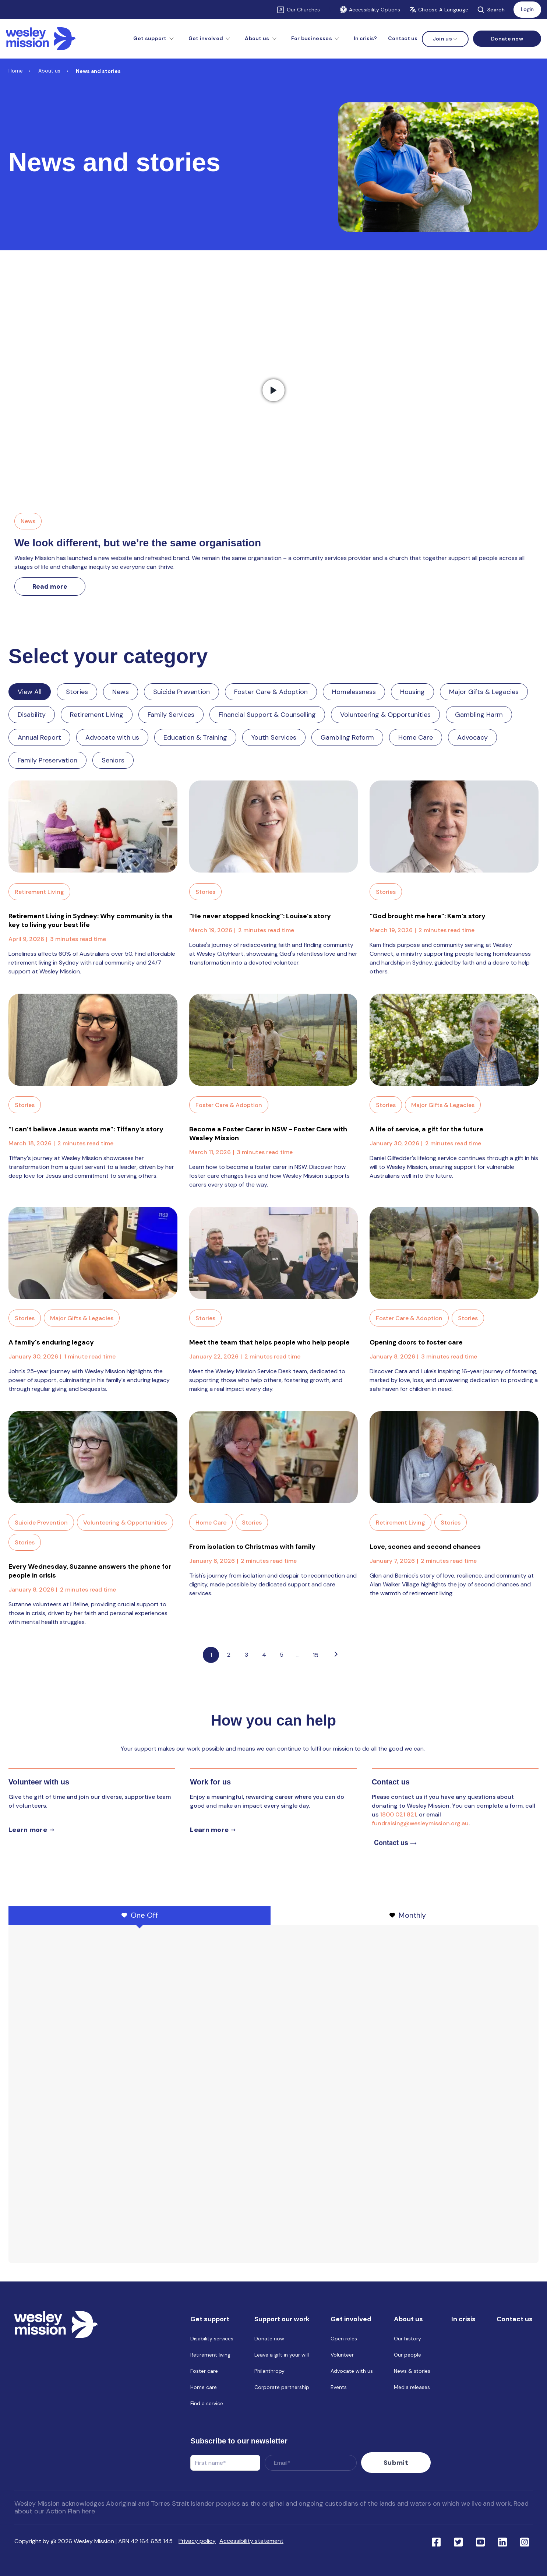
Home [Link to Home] (15, 70)
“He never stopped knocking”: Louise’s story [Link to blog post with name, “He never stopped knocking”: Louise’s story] (260, 916)
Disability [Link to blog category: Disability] (32, 714)
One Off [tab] (139, 1915)
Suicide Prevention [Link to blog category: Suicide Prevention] (181, 691)
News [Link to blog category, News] (28, 521)
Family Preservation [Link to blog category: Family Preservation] (47, 760)
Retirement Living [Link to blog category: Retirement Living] (96, 714)
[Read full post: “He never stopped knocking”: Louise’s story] (273, 826)
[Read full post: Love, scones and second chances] (454, 1457)
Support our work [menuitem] (282, 2320)
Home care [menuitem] (203, 2388)
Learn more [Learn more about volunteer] (27, 1829)
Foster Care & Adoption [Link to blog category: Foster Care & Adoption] (271, 691)
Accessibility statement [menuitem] (251, 2538)
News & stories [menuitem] (412, 2372)
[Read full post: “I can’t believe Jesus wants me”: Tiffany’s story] (92, 1040)
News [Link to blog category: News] (120, 691)
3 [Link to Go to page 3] (246, 1655)
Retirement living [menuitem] (210, 2356)
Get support (149, 38)
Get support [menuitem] (209, 2320)
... (298, 1655)
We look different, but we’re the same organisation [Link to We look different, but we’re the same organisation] (137, 543)
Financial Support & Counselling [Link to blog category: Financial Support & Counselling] (267, 714)
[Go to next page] (336, 1655)
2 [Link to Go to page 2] (228, 1655)
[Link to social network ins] (524, 2538)
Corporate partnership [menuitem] (281, 2388)
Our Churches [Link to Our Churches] (303, 9)
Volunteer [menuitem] (342, 2356)
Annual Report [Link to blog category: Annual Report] (39, 737)
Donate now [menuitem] (269, 2340)
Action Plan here (70, 2508)
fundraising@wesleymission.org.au (420, 1823)
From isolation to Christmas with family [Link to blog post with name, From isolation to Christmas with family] (252, 1546)
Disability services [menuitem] (211, 2340)
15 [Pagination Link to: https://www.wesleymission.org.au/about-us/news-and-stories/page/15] (315, 1655)
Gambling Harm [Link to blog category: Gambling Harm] (479, 714)
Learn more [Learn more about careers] (209, 1829)
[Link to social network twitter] (458, 2538)
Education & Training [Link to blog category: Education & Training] (195, 737)
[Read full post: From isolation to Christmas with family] (273, 1457)
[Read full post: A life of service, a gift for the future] (454, 1040)
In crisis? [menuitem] (365, 38)
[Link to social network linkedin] (502, 2538)
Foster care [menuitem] (204, 2372)
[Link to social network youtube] (480, 2538)
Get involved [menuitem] (351, 2320)
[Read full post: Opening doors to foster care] (454, 1253)
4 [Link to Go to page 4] (264, 1655)
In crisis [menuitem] (463, 2320)
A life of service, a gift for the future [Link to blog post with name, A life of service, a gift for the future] (426, 1129)
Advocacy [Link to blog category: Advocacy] (472, 737)
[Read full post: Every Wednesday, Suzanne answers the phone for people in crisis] (92, 1457)
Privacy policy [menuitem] (197, 2538)
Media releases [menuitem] (412, 2388)
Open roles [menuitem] (344, 2340)
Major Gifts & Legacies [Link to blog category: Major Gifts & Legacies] (484, 691)
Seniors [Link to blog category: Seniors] (113, 760)
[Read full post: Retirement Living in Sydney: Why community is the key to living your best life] (92, 826)
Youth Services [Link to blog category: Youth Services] (273, 737)
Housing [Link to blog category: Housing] (412, 691)
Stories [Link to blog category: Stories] (77, 691)
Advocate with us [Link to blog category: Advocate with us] (112, 737)
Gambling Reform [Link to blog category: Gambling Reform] (347, 737)
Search (491, 9)
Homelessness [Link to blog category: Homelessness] (354, 691)
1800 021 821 (398, 1814)
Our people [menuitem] (407, 2356)
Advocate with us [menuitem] (352, 2372)
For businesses (311, 38)
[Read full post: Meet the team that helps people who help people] (273, 1253)
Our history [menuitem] (407, 2340)
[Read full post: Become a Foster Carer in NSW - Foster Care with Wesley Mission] (273, 1040)
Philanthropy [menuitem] (269, 2372)
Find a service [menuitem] (206, 2404)
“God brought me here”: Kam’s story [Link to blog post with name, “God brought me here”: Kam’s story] (428, 916)
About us (257, 38)
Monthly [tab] (407, 1915)
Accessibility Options (370, 9)
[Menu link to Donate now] (507, 39)
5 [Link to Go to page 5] (281, 1655)
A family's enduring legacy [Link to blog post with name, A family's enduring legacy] (51, 1342)
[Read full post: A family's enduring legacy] (92, 1253)
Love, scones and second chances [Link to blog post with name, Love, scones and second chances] (425, 1546)
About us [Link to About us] (49, 70)
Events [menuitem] (339, 2388)
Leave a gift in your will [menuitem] (281, 2356)
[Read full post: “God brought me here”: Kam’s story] (454, 826)
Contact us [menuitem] (402, 38)
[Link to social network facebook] (436, 2538)
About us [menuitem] (408, 2320)
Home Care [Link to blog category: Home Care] (415, 737)
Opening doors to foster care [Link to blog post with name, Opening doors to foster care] (416, 1342)
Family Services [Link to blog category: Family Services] (171, 714)
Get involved (205, 38)
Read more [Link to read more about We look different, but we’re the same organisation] (49, 586)
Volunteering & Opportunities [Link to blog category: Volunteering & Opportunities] (385, 714)
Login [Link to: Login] (527, 9)
